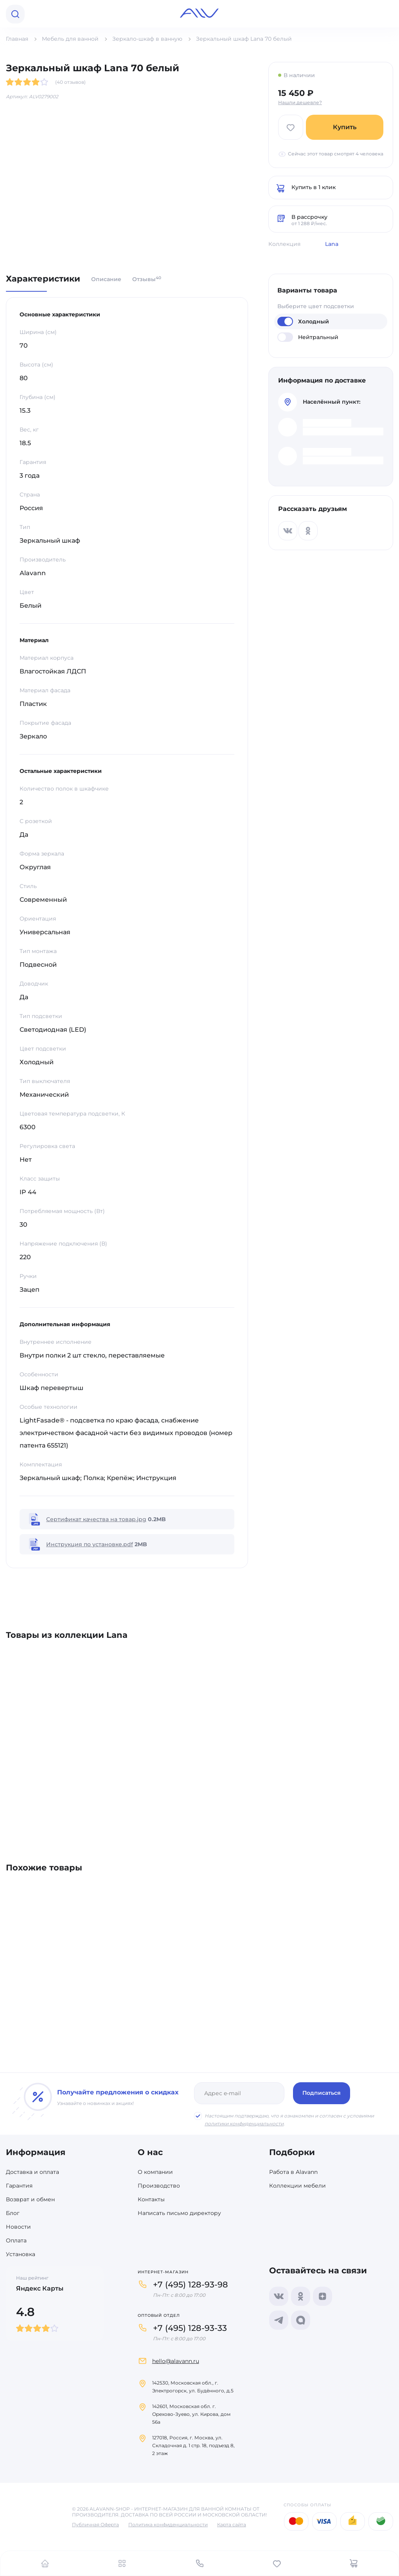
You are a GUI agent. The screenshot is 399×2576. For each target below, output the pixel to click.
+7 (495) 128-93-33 (190, 2328)
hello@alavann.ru (175, 2361)
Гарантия (19, 2185)
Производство (159, 2185)
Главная (17, 38)
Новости (18, 2226)
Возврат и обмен (30, 2199)
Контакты (151, 2199)
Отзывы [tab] (146, 279)
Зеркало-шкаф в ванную (147, 38)
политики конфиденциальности (244, 2124)
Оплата (16, 2240)
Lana (331, 243)
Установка (20, 2254)
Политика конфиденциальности (168, 2524)
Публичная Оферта (95, 2524)
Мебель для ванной (70, 38)
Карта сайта (231, 2524)
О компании (155, 2171)
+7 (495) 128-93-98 (190, 2284)
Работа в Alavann (293, 2171)
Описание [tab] (106, 279)
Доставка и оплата (32, 2171)
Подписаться (321, 2092)
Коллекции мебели (297, 2185)
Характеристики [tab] (43, 279)
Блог (13, 2213)
